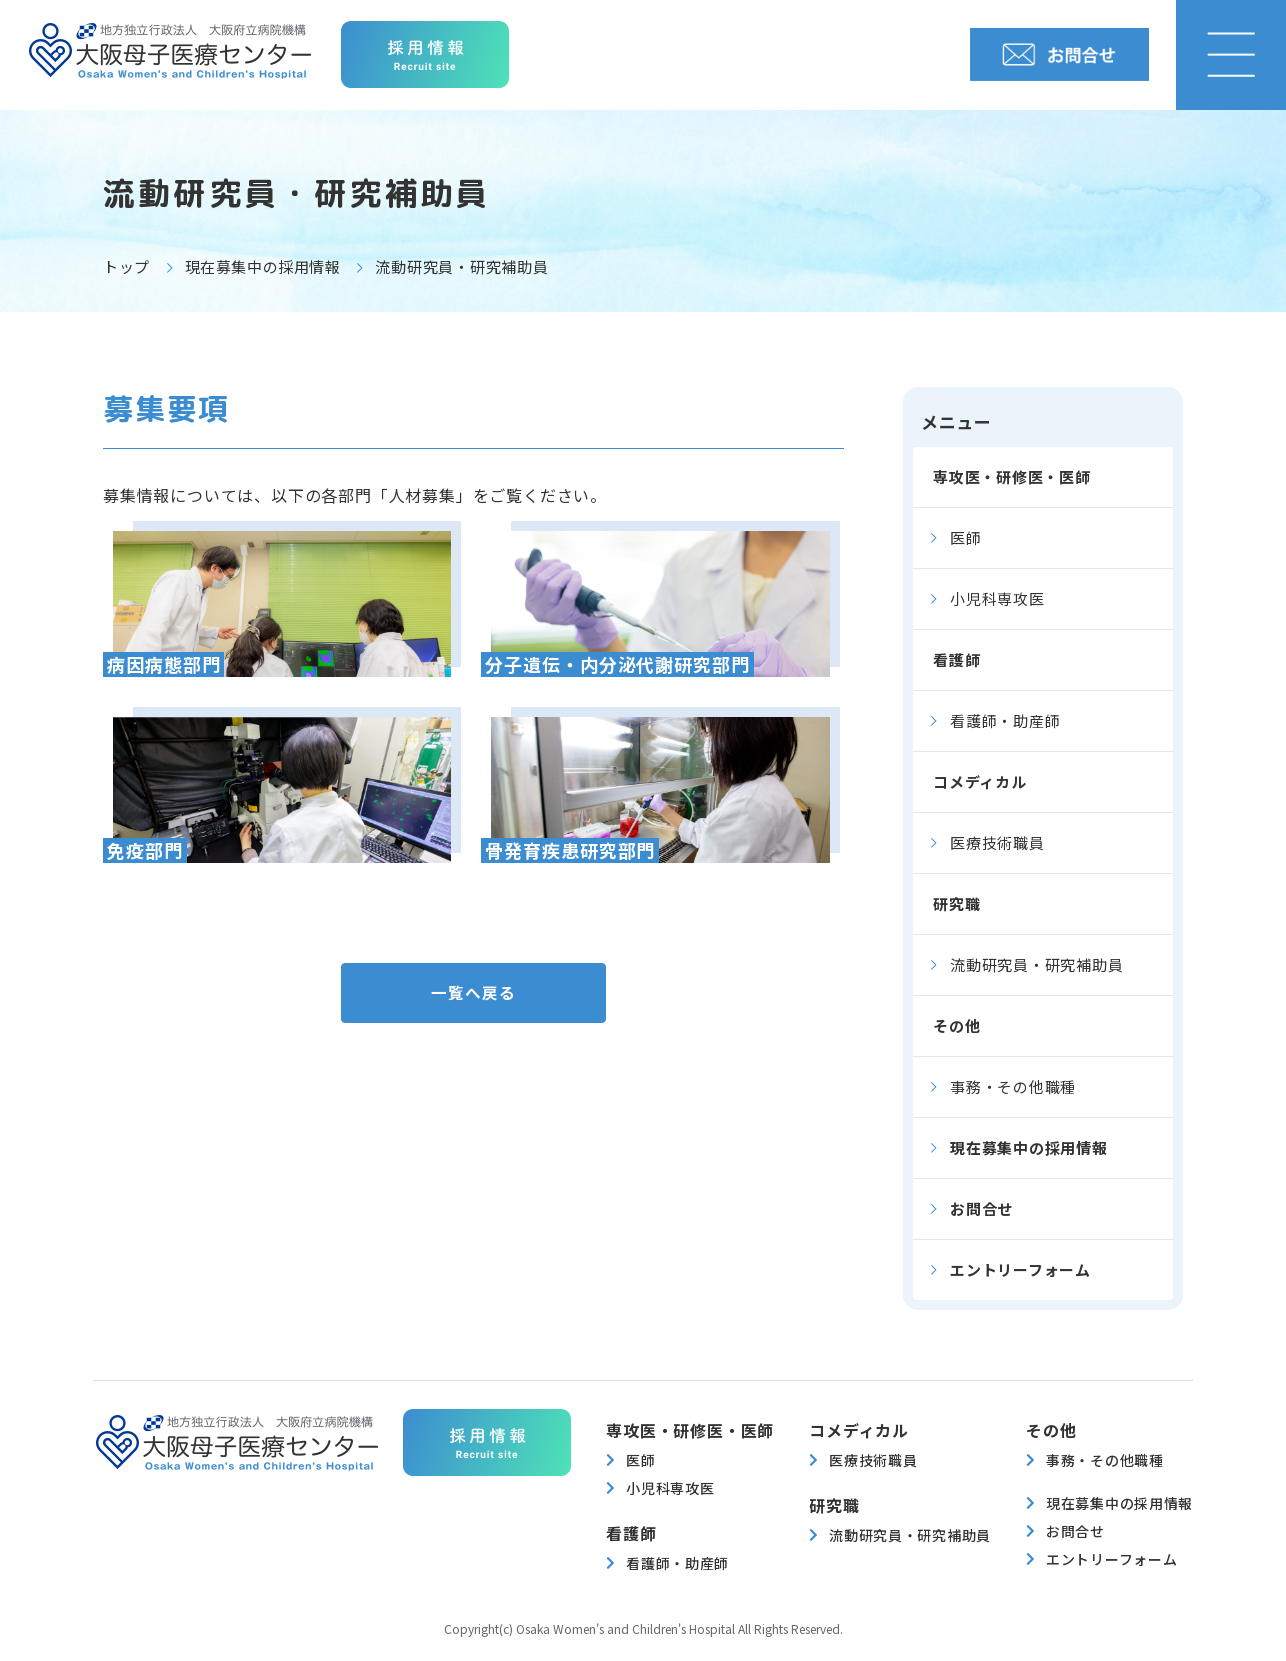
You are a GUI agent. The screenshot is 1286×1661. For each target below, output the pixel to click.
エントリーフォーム (1020, 1269)
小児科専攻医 (997, 598)
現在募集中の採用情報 (263, 266)
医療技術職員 (997, 842)
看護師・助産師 (1005, 720)
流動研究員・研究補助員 (1036, 964)
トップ (126, 266)
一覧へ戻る (473, 995)
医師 (966, 537)
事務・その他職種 (1013, 1086)
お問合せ (981, 1208)
